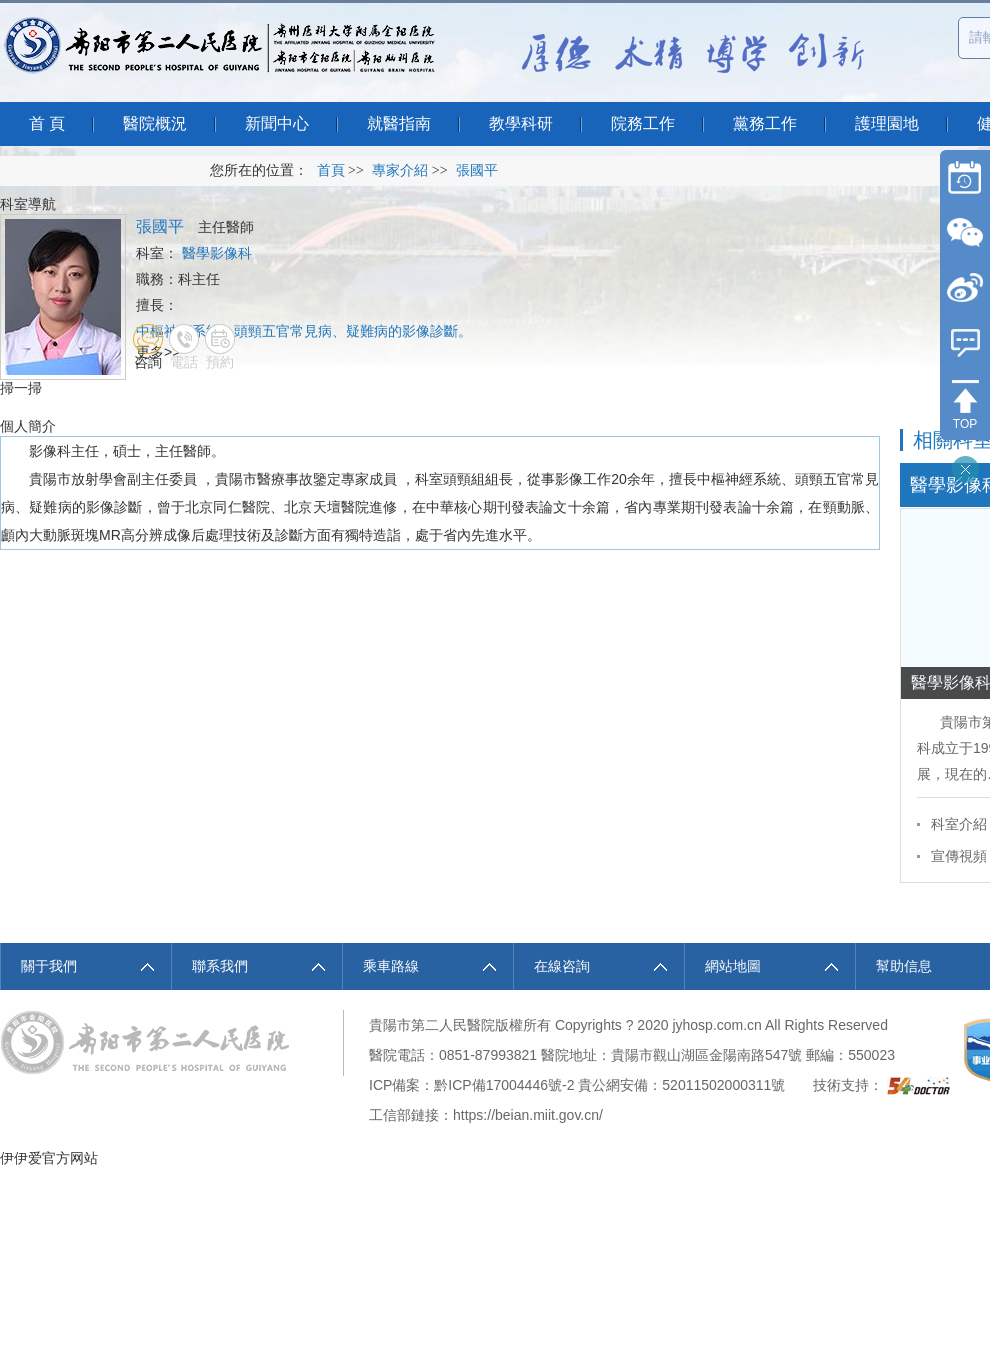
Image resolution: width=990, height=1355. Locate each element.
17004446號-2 (530, 1085)
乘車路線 (391, 966)
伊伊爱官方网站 (49, 1158)
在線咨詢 (562, 966)
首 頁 (47, 123)
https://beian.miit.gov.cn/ (528, 1115)
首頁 (331, 170)
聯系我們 (220, 966)
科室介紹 (959, 824)
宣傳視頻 (959, 856)
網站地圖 (733, 966)
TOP (965, 424)
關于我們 (49, 966)
